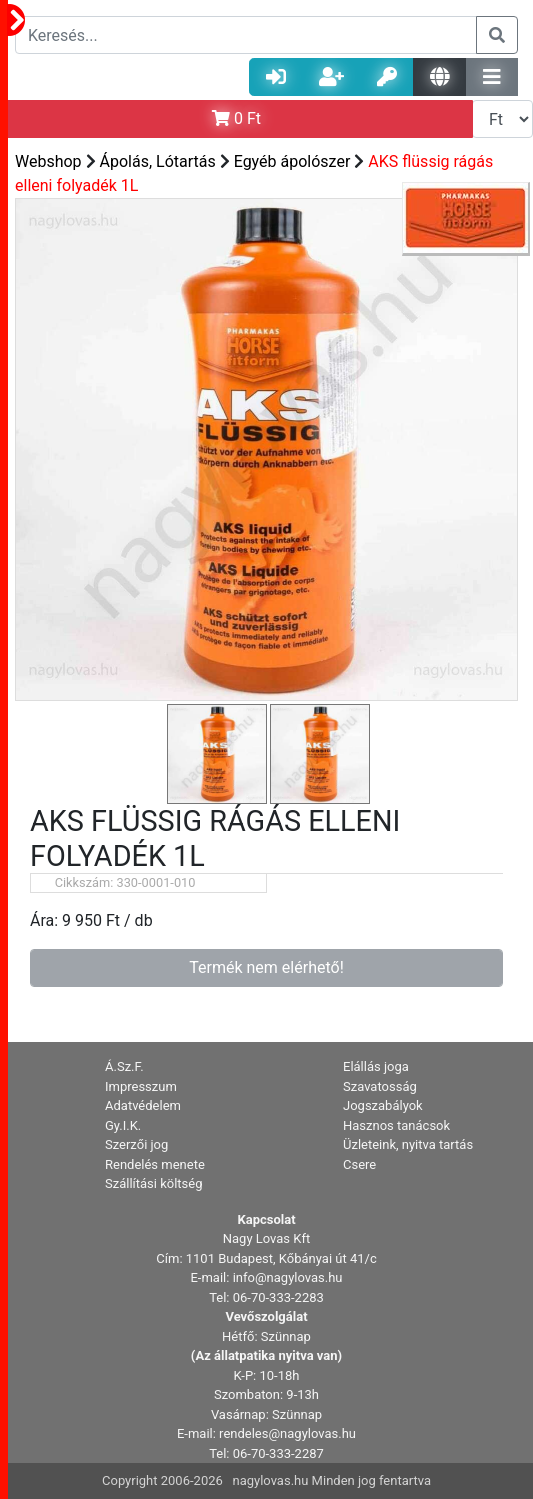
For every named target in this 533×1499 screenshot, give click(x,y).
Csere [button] (359, 1164)
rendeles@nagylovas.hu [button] (287, 1433)
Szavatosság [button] (380, 1086)
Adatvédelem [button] (143, 1105)
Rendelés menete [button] (155, 1164)
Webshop (48, 161)
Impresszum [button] (141, 1086)
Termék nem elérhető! (266, 967)
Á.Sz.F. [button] (124, 1066)
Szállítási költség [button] (154, 1183)
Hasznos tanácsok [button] (396, 1125)
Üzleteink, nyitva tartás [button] (408, 1144)
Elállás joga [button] (376, 1066)
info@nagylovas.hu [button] (288, 1277)
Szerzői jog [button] (136, 1144)
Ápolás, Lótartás (158, 161)
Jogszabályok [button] (383, 1105)
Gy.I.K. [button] (123, 1125)
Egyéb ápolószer (292, 161)
